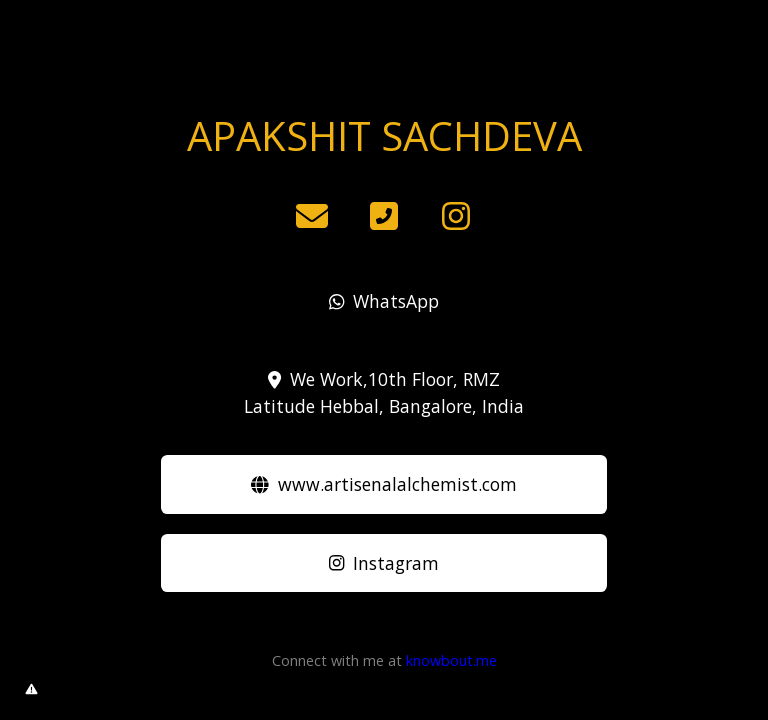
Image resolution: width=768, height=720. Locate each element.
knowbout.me (451, 660)
